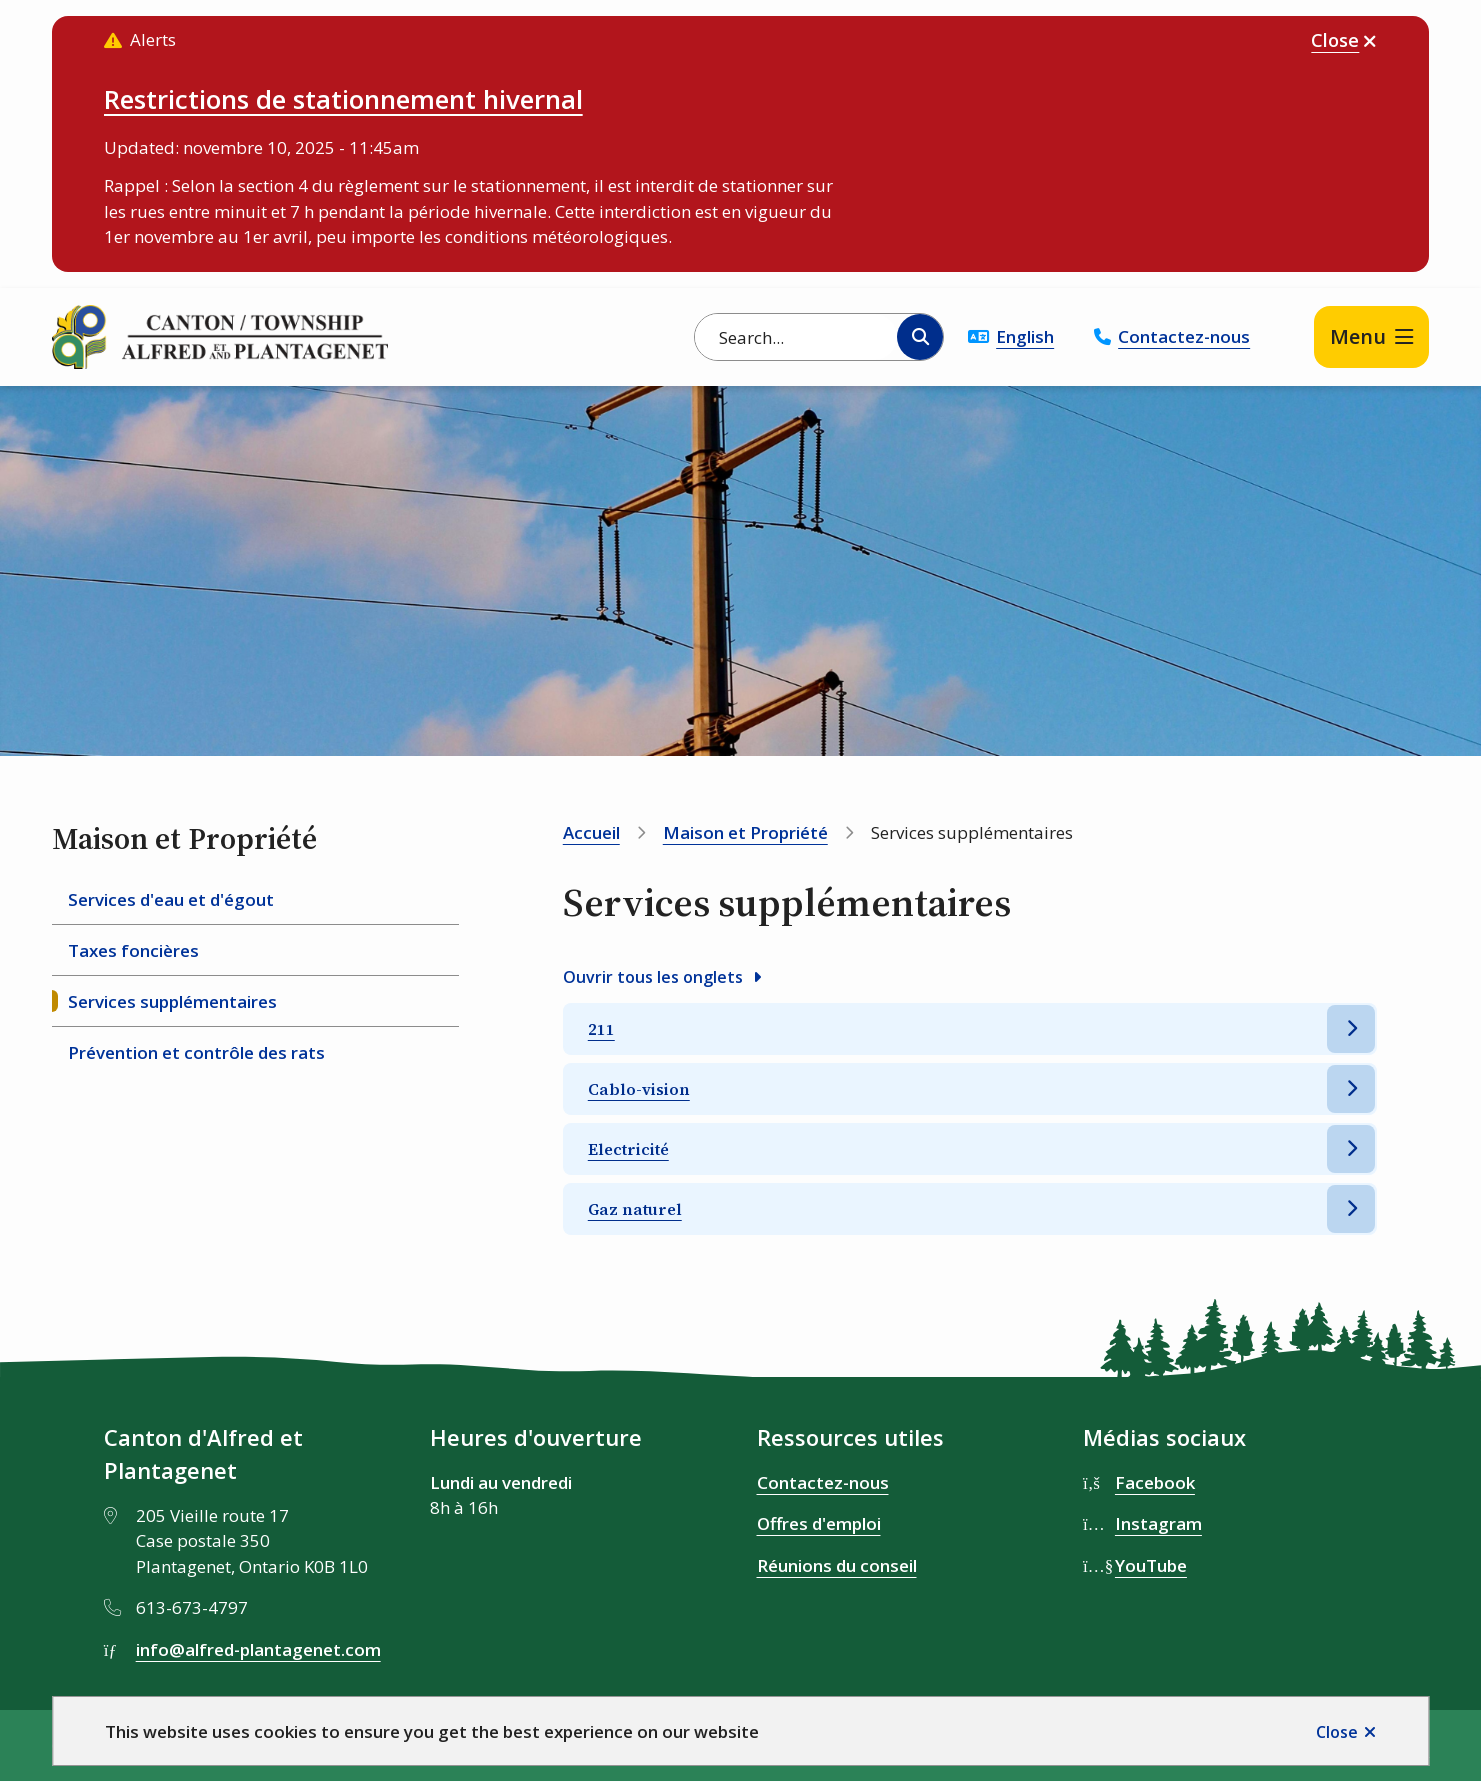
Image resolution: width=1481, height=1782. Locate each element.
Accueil (591, 832)
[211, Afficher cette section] (970, 1029)
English (1025, 336)
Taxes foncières (133, 950)
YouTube (1151, 1565)
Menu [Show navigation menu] (1358, 336)
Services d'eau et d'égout (171, 899)
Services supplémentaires (172, 1001)
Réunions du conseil (837, 1565)
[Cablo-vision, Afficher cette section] (970, 1089)
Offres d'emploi (819, 1523)
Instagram (1158, 1523)
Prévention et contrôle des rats (196, 1052)
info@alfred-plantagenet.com (258, 1649)
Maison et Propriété (745, 832)
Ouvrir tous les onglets (653, 977)
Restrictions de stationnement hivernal (343, 99)
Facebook (1155, 1482)
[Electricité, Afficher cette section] (970, 1149)
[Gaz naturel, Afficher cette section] (970, 1209)
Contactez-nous (1184, 336)
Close (1337, 1732)
